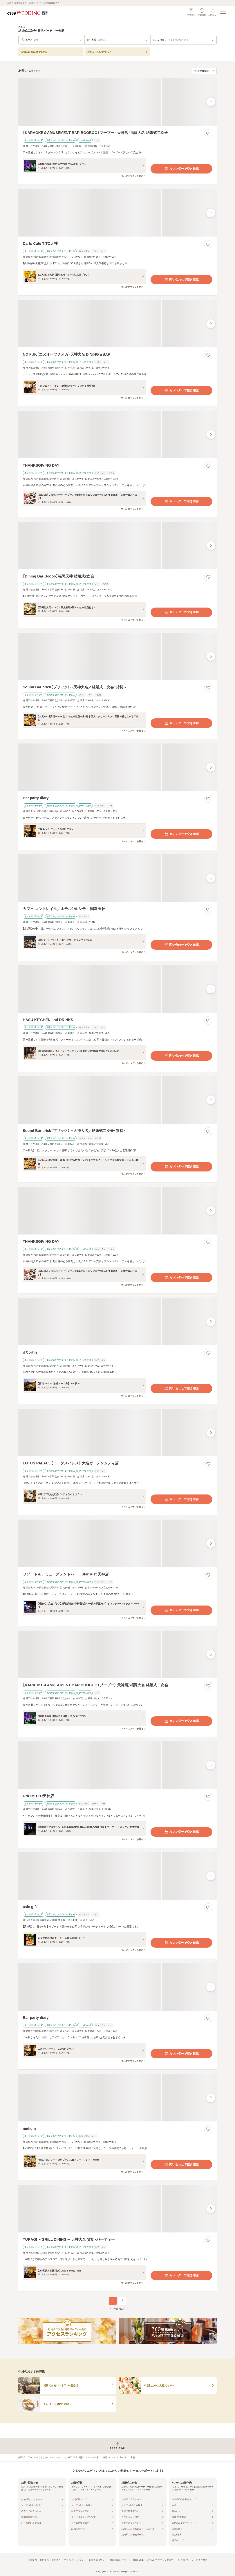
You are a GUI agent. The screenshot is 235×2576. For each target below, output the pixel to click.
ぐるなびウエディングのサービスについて (168, 2560)
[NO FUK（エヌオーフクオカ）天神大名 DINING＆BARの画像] (117, 323)
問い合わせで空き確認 (181, 279)
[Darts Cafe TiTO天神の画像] (117, 213)
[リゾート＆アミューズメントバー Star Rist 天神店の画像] (117, 1543)
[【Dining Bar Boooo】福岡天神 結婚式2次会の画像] (117, 545)
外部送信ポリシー (97, 2560)
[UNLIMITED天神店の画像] (117, 1765)
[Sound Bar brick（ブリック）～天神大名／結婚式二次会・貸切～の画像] (117, 656)
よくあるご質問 (199, 2560)
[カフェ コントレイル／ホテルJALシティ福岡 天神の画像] (117, 878)
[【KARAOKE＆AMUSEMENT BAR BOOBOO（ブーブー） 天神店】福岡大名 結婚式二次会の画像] (117, 102)
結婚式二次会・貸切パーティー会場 (81, 2457)
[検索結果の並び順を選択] (204, 71)
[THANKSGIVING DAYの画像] (117, 434)
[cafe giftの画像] (117, 1876)
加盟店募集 (138, 2560)
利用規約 (44, 2560)
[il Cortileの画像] (117, 1321)
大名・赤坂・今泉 (118, 2457)
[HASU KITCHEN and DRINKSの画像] (117, 989)
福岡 (105, 2457)
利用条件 (56, 2560)
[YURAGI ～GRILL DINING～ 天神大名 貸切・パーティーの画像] (117, 2208)
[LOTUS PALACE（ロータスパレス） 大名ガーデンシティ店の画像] (117, 1432)
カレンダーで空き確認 (181, 169)
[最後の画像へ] (210, 101)
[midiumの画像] (117, 2097)
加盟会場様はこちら (119, 2560)
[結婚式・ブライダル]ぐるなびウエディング (39, 2457)
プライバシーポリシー (75, 2560)
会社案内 (32, 2560)
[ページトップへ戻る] (117, 2446)
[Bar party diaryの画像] (117, 767)
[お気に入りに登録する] (208, 133)
